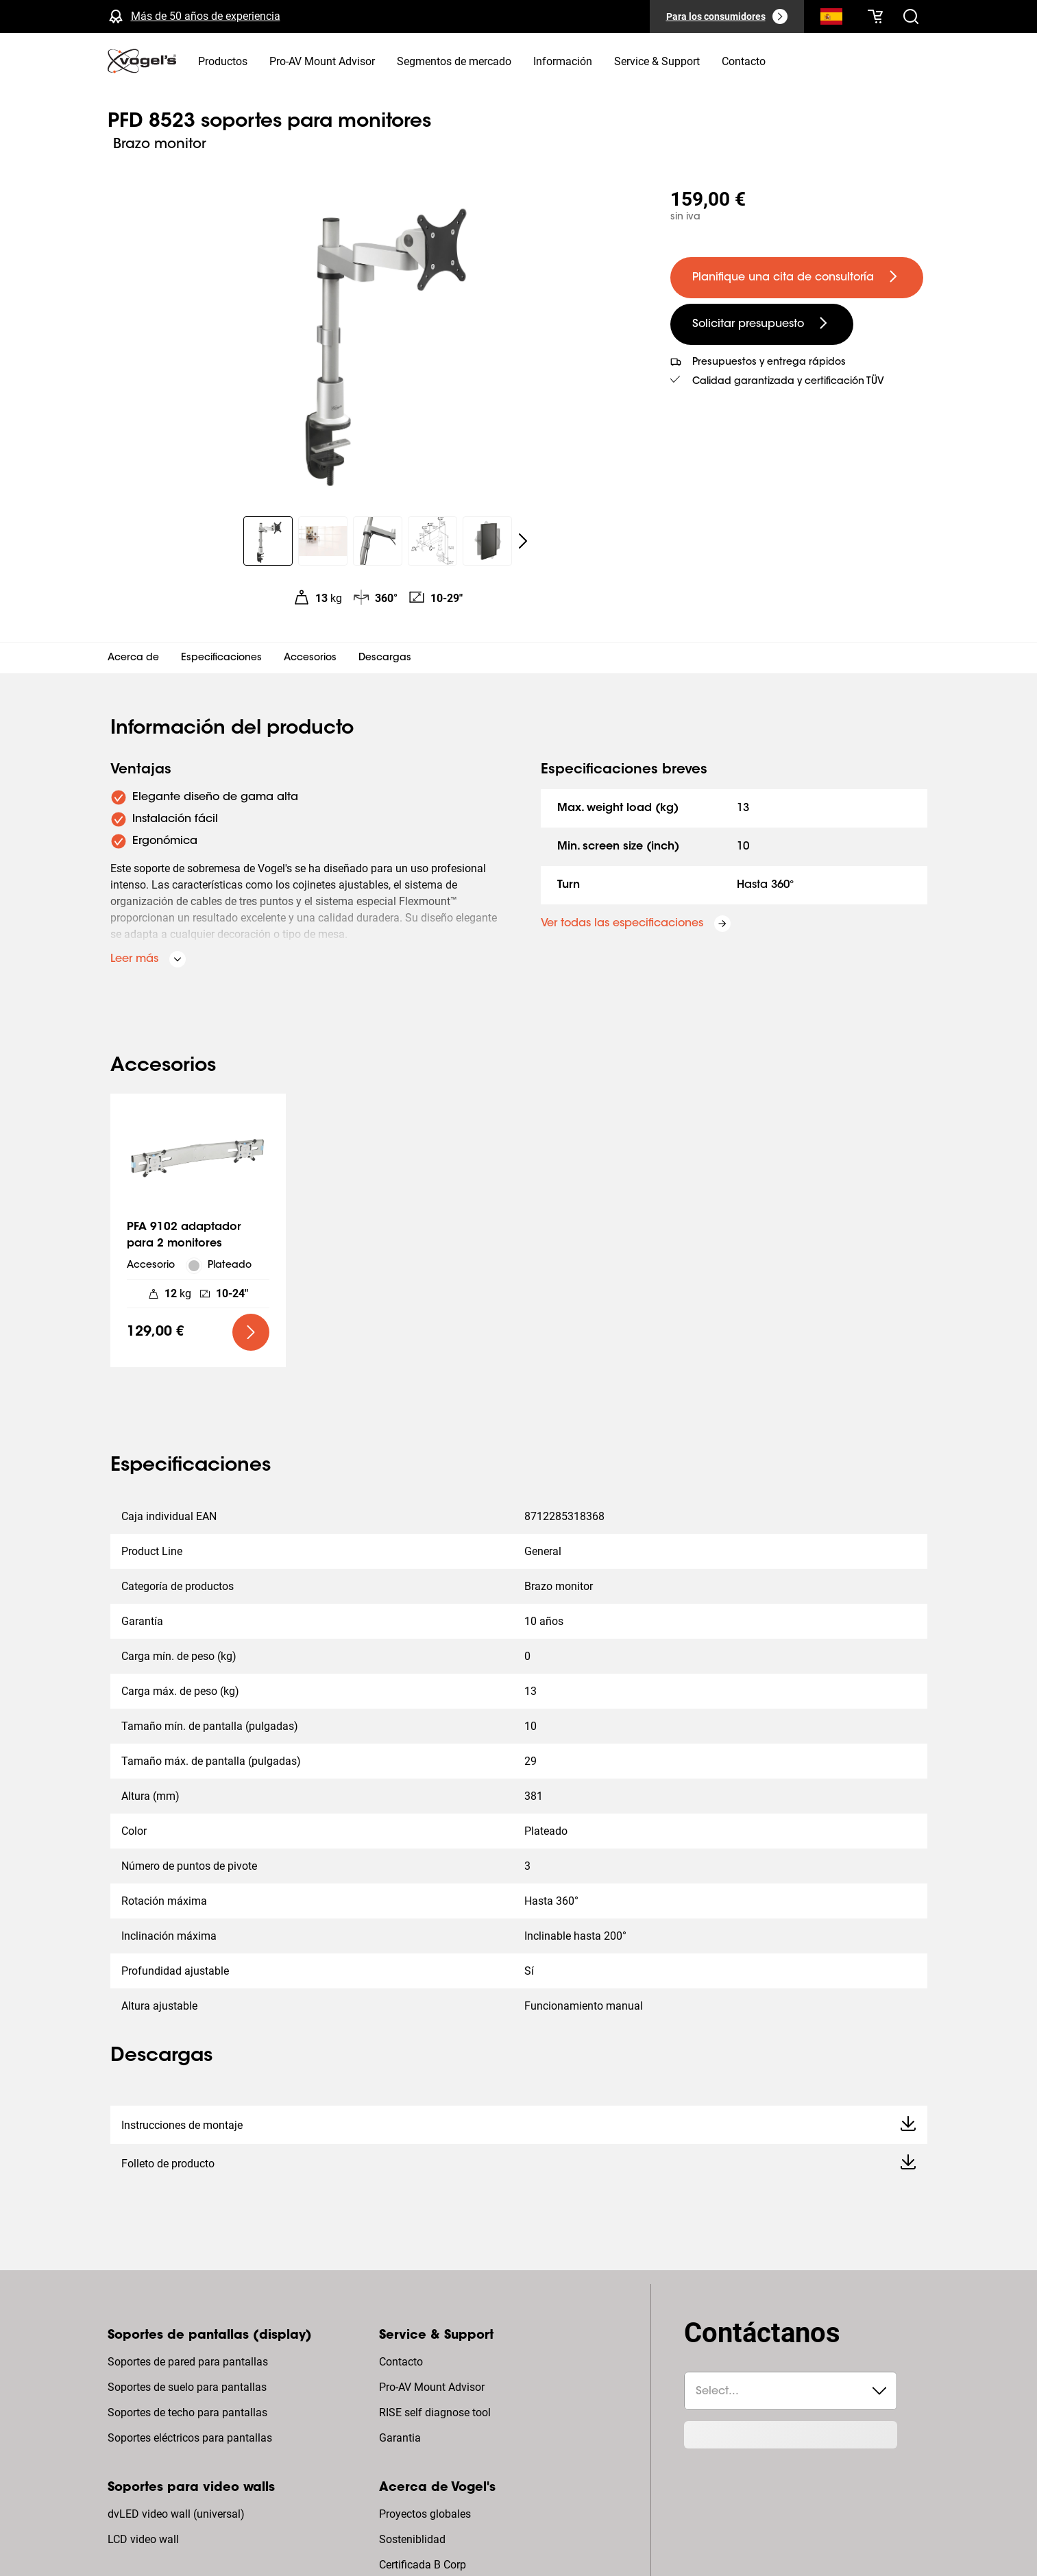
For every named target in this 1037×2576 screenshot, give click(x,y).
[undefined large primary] (796, 277)
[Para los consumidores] (727, 16)
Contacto (401, 2361)
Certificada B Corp (422, 2564)
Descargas (384, 658)
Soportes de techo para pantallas (187, 2412)
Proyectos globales (425, 2513)
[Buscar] (831, 19)
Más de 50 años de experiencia (205, 16)
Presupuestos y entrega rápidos (769, 363)
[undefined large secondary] (761, 324)
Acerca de (133, 658)
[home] (142, 61)
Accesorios (310, 658)
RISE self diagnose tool (435, 2412)
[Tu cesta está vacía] (875, 16)
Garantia (400, 2437)
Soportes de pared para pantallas (188, 2361)
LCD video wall (143, 2539)
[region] (378, 339)
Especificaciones (221, 658)
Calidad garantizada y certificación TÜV (788, 382)
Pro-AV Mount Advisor (432, 2387)
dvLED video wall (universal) (176, 2513)
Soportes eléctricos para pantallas (190, 2437)
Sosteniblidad (412, 2539)
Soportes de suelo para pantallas (187, 2387)
